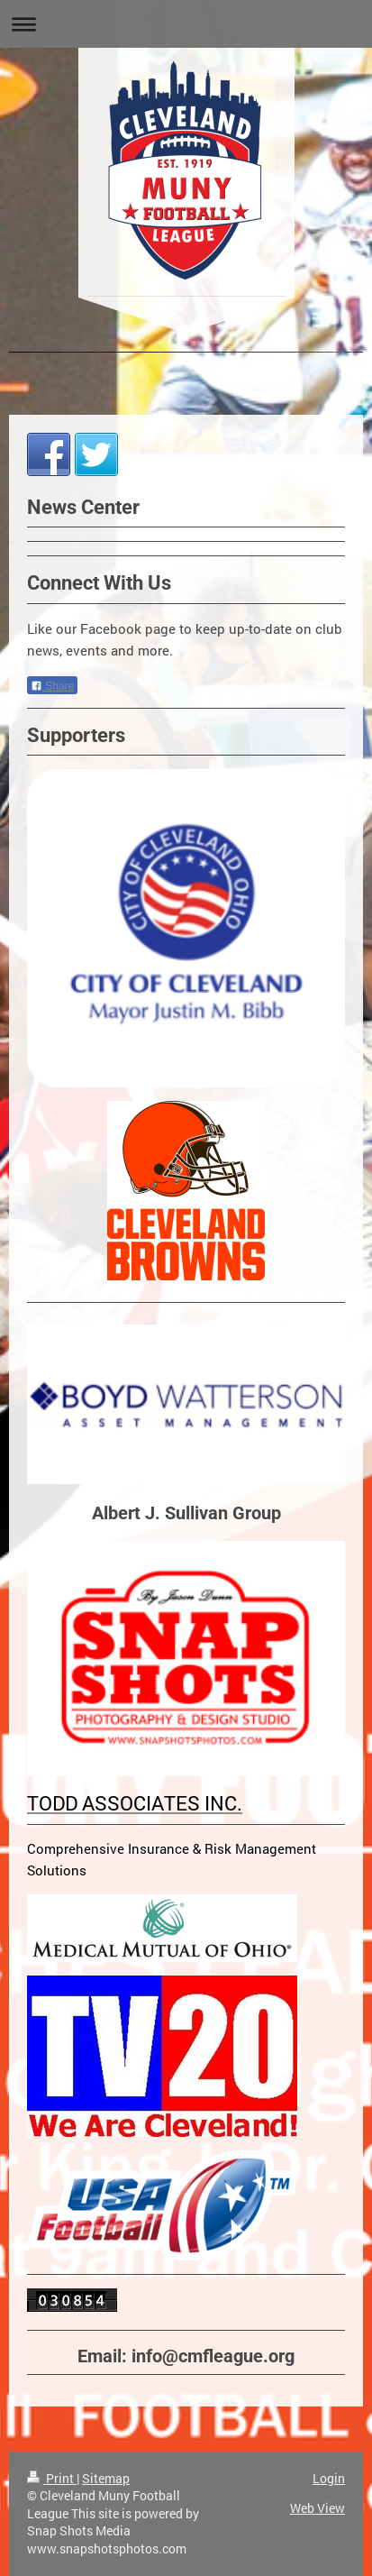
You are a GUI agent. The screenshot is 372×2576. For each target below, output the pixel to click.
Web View (317, 2507)
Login (329, 2478)
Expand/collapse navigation (186, 24)
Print (52, 2478)
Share (52, 686)
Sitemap (106, 2478)
